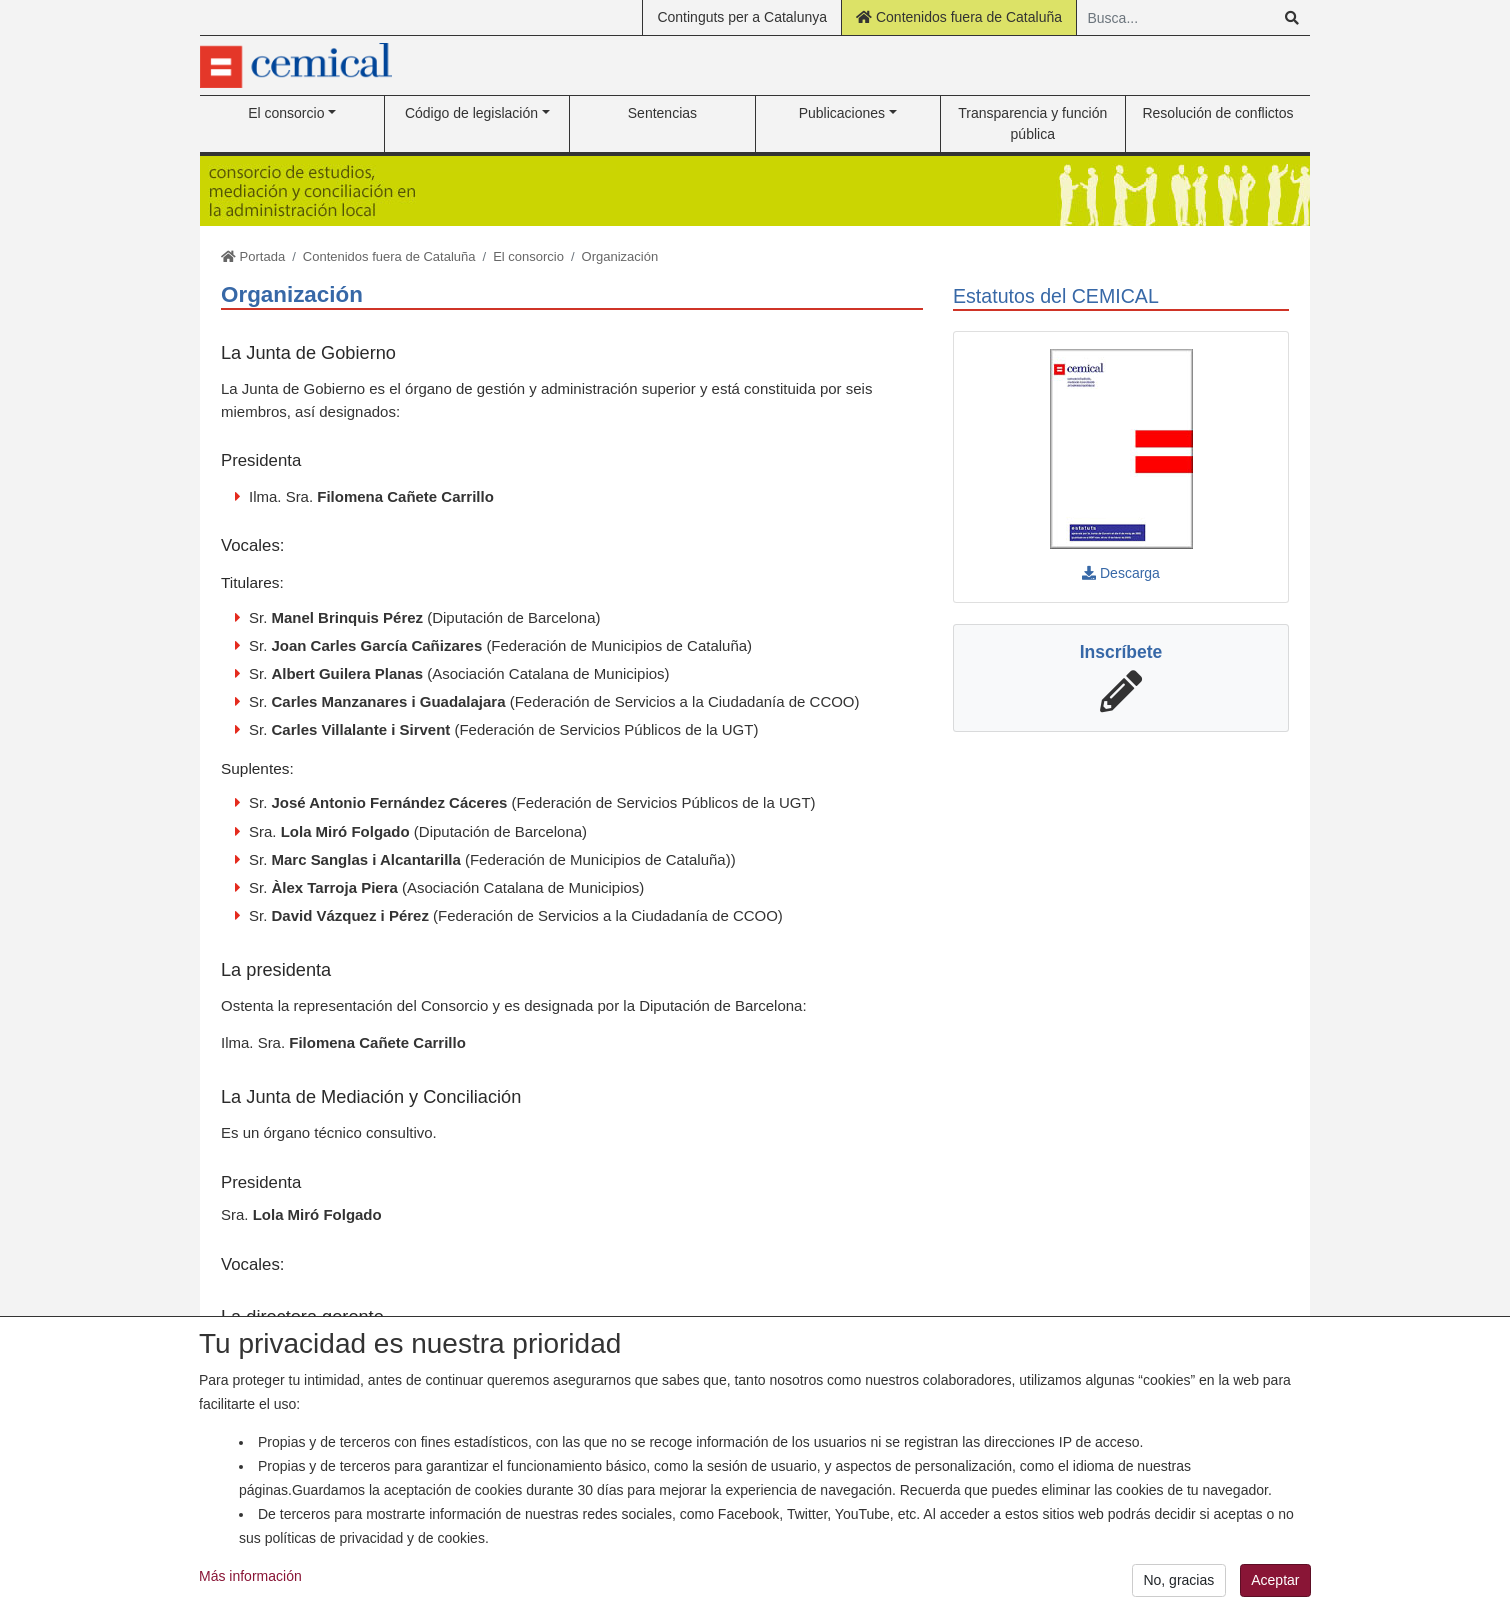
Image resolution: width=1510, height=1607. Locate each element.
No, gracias (1178, 1588)
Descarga (1121, 573)
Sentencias (662, 113)
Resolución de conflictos (1217, 113)
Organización (620, 256)
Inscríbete (1121, 652)
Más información (250, 1584)
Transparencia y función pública (1032, 123)
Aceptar (1275, 1588)
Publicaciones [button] (842, 113)
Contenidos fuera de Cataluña (959, 17)
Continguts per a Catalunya (742, 17)
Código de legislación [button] (471, 113)
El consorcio (528, 256)
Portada (253, 256)
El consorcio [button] (286, 113)
